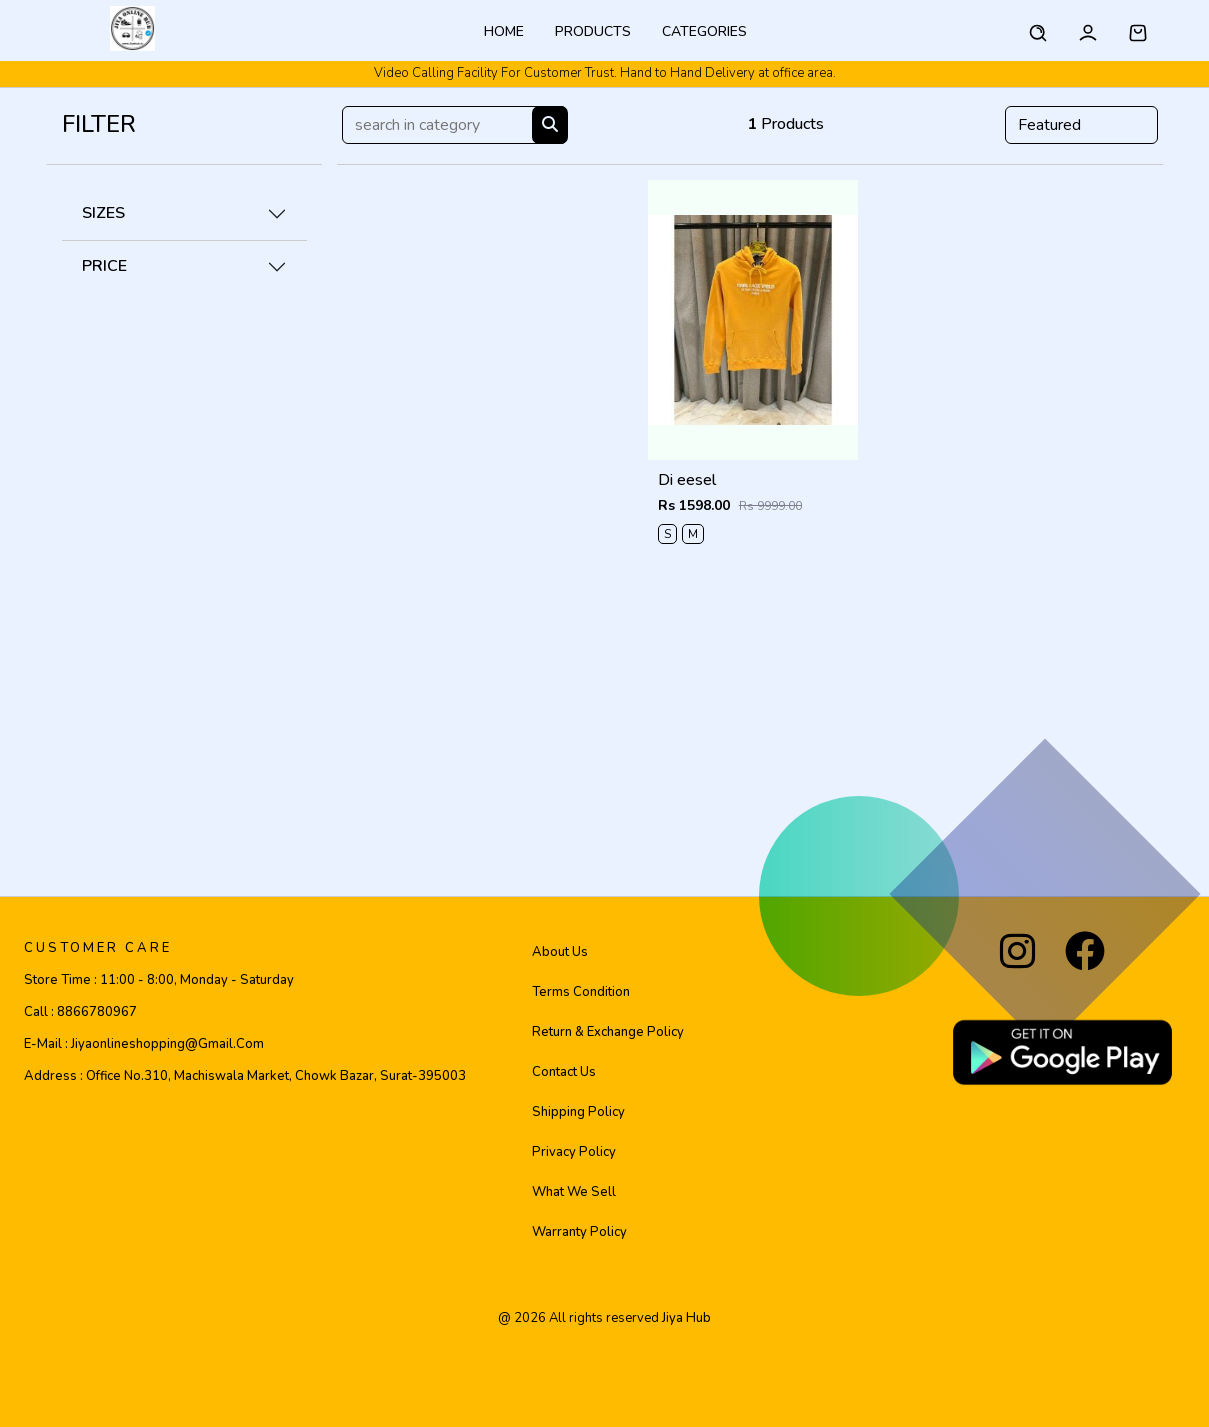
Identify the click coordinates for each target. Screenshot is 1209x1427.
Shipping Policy (578, 1112)
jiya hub (686, 1318)
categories (704, 31)
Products (593, 31)
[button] (1138, 30)
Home (504, 31)
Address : (245, 1076)
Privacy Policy (574, 1152)
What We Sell (574, 1192)
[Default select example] (1081, 125)
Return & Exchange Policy (608, 1032)
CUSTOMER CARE (98, 948)
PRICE (104, 266)
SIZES (103, 213)
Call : (80, 1012)
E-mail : (144, 1044)
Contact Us (564, 1072)
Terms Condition (581, 992)
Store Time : (159, 980)
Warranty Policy (579, 1232)
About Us (560, 952)
